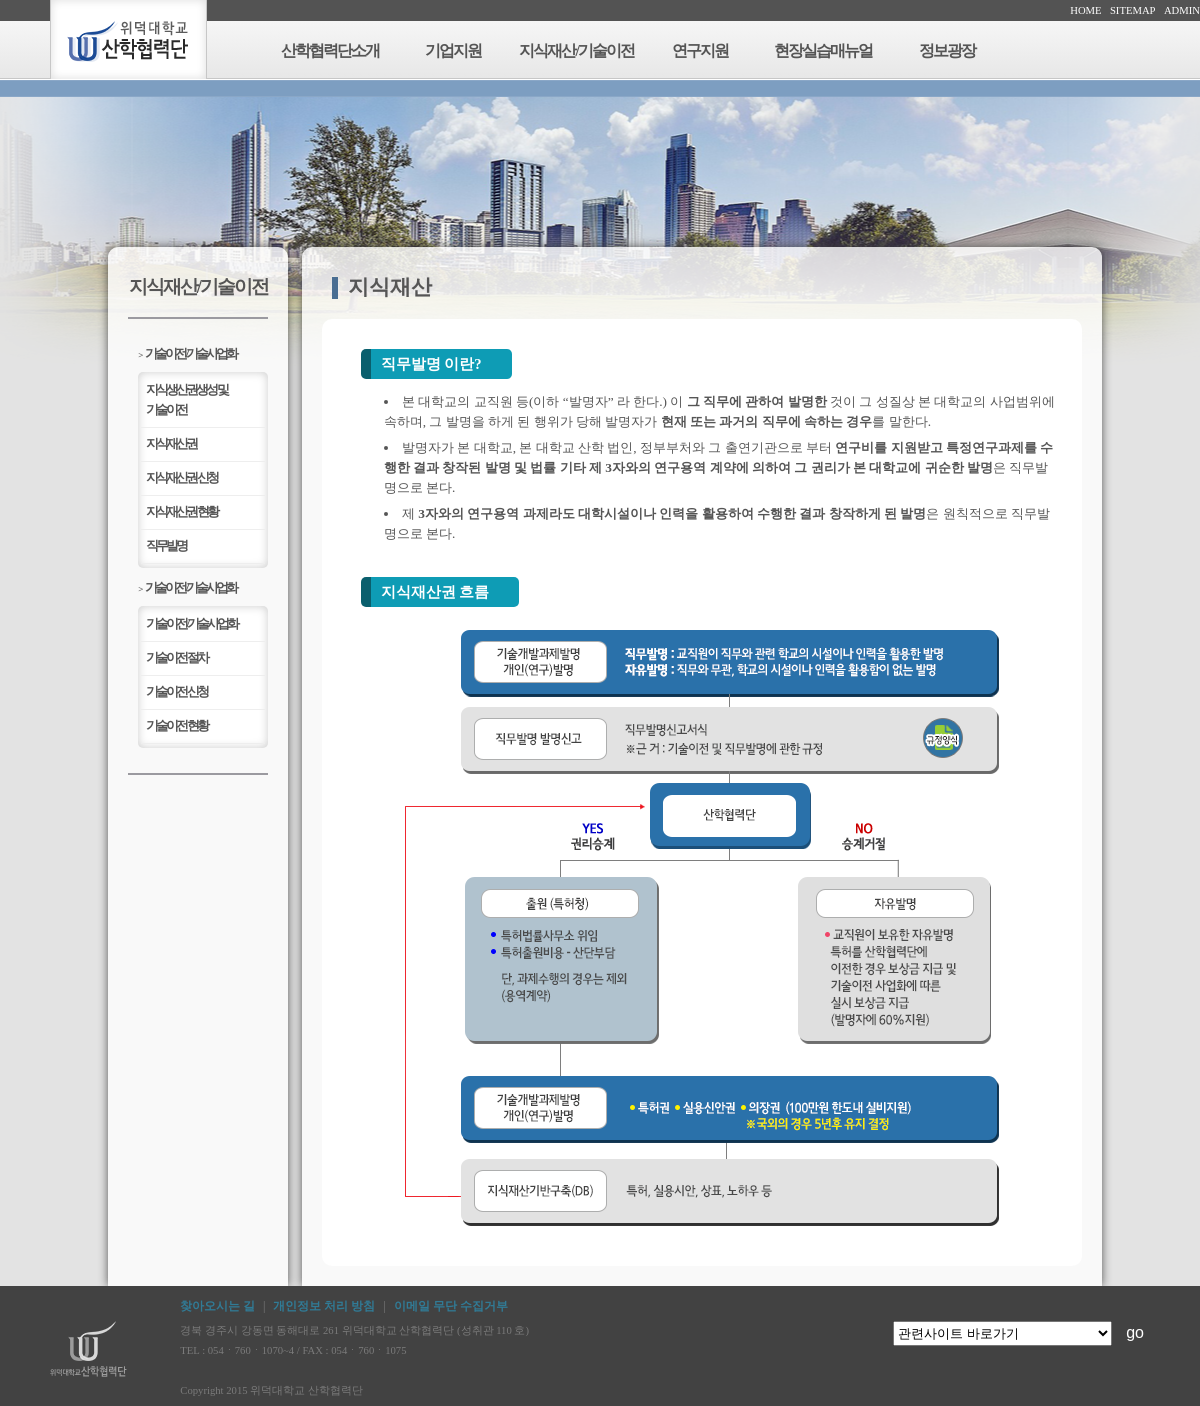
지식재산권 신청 (181, 477)
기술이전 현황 (176, 725)
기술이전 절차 (176, 657)
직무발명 (166, 545)
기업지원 (453, 50)
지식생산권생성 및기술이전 (186, 399)
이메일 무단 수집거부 (451, 1306)
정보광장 (947, 50)
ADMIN (1182, 10)
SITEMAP (1133, 10)
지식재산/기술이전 (576, 50)
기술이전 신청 (176, 691)
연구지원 (700, 50)
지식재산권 (171, 443)
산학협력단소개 (330, 50)
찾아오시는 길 (217, 1306)
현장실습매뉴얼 (823, 50)
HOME (1085, 10)
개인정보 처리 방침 (324, 1306)
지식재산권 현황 (181, 511)
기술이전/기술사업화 (187, 353)
